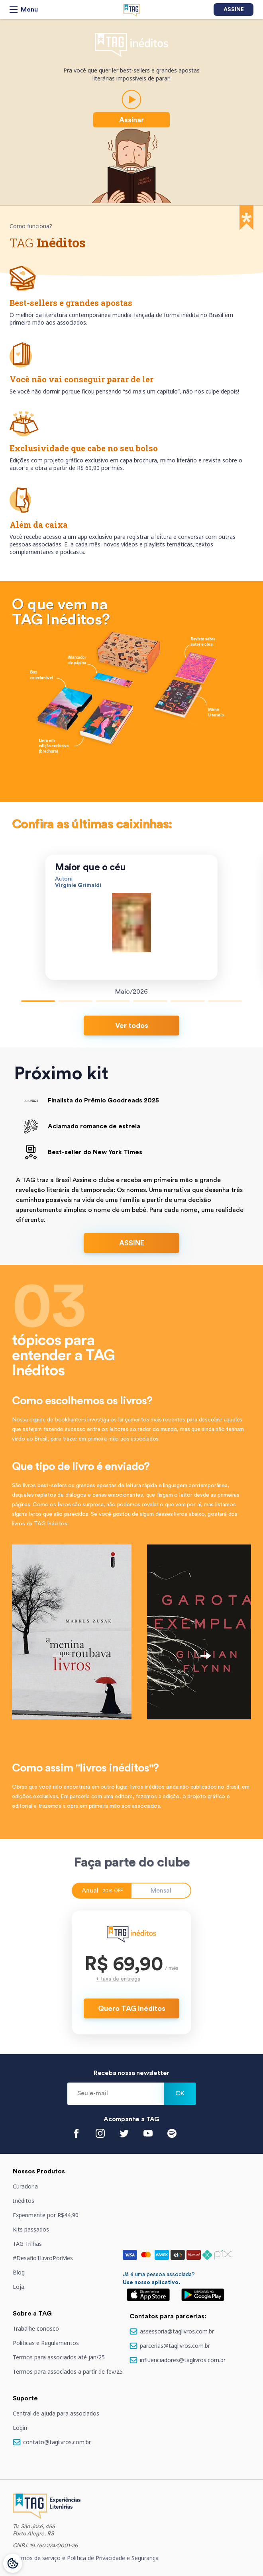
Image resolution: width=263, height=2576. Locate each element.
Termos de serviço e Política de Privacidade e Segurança (86, 2558)
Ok (179, 2093)
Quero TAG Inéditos (131, 2008)
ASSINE (131, 1243)
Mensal (161, 1890)
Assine (234, 9)
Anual (102, 1890)
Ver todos (131, 1025)
